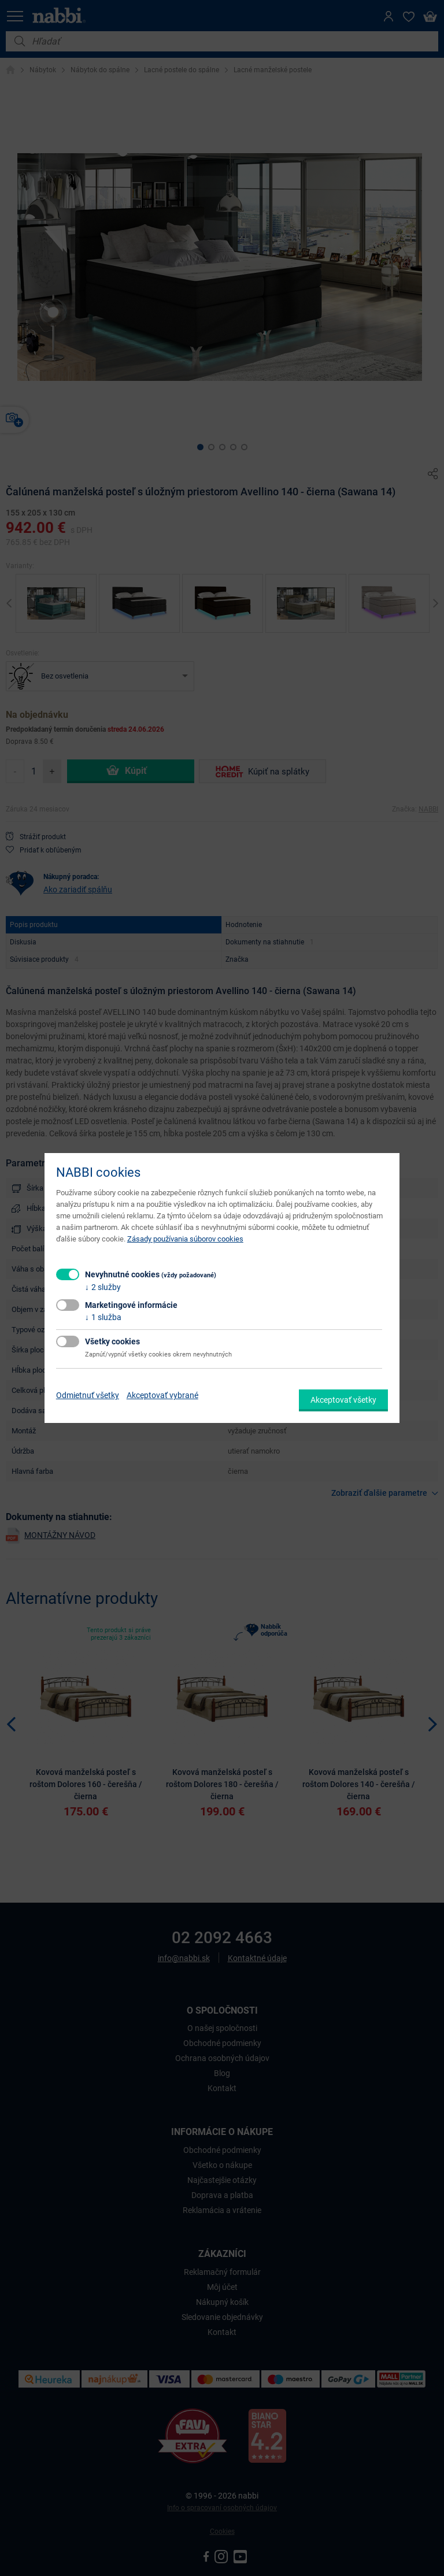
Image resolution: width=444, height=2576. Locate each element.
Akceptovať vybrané (162, 1395)
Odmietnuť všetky (87, 1395)
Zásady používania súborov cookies (185, 1239)
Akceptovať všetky (343, 1399)
